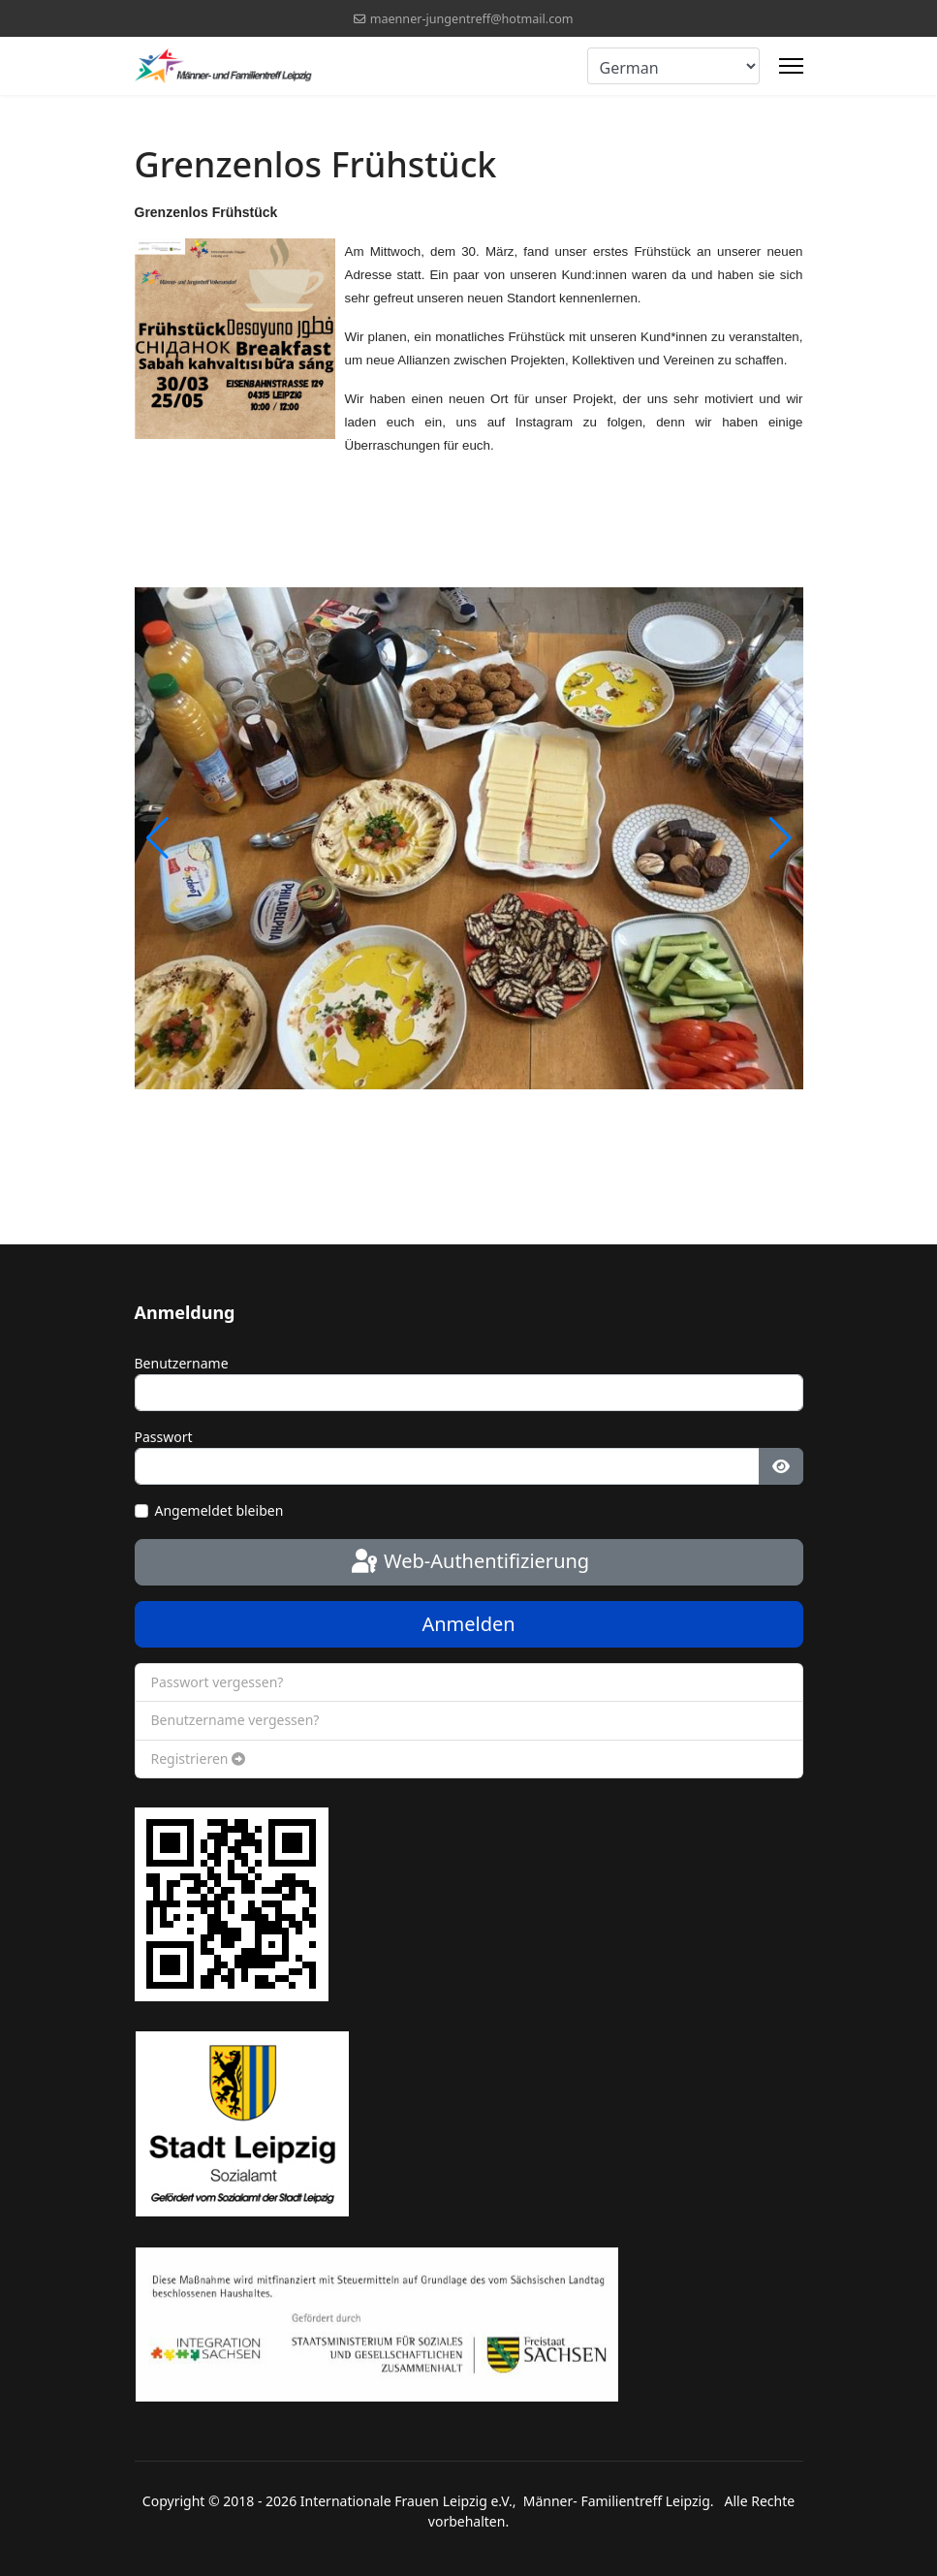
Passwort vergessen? (217, 1682)
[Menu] (791, 66)
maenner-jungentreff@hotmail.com (472, 19)
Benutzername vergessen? (235, 1720)
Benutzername (182, 1363)
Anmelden (468, 1624)
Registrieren (198, 1758)
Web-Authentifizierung (468, 1562)
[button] (780, 838)
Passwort (164, 1437)
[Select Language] (673, 65)
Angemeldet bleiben (219, 1510)
